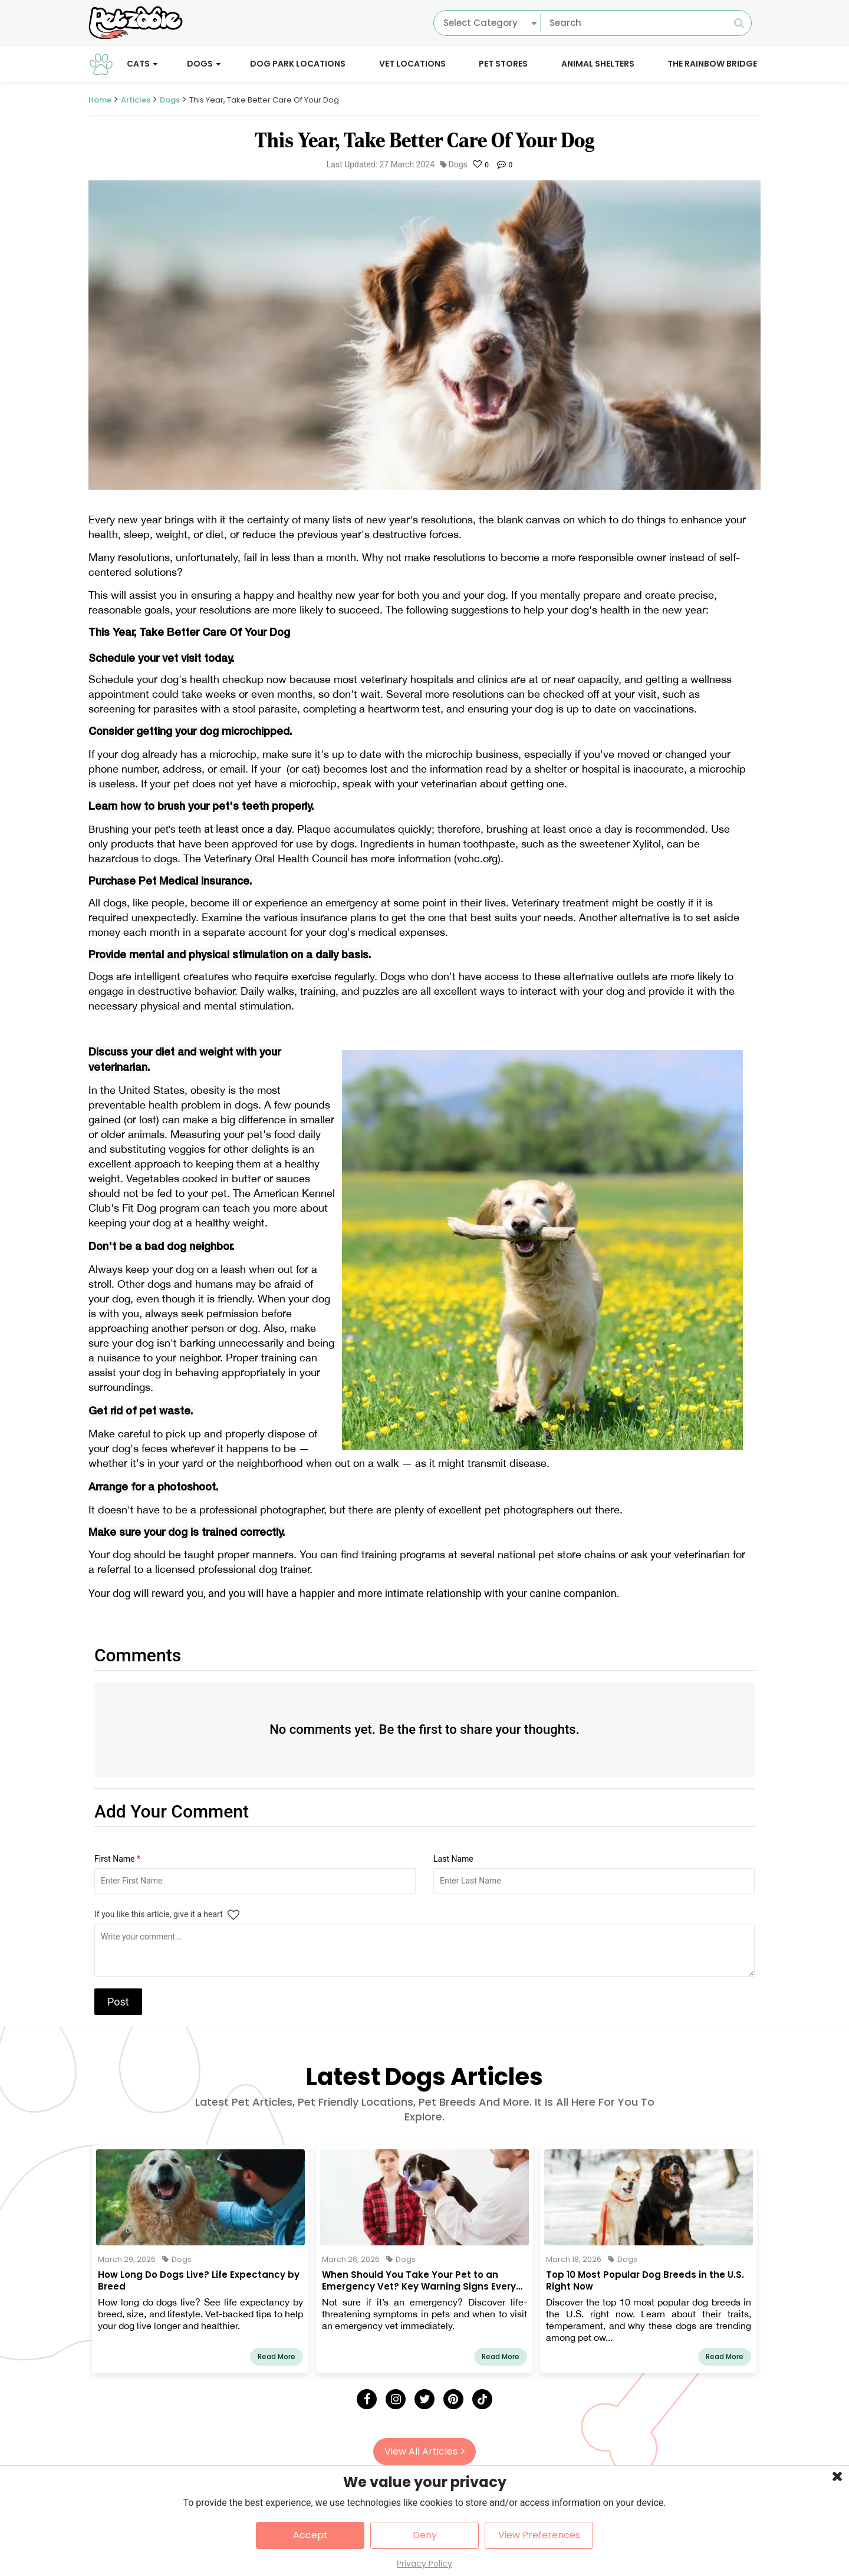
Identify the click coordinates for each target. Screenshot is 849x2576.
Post (118, 2002)
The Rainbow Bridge (712, 64)
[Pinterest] (453, 2399)
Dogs (200, 64)
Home (99, 99)
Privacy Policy (424, 2564)
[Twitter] (424, 2399)
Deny (425, 2535)
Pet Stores (503, 64)
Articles (135, 99)
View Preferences (539, 2535)
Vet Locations (412, 64)
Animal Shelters (597, 64)
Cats (138, 64)
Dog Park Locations (297, 64)
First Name (117, 1858)
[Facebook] (367, 2399)
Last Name (453, 1858)
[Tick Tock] (482, 2399)
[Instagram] (396, 2399)
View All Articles (424, 2451)
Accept (310, 2535)
